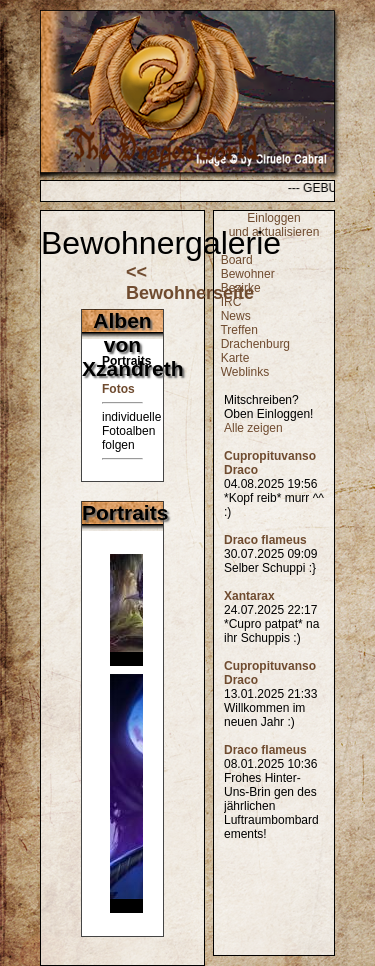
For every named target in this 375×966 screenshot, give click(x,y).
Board (237, 260)
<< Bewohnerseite (190, 282)
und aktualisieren (274, 232)
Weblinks (245, 372)
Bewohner (248, 274)
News (236, 316)
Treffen (238, 330)
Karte (235, 358)
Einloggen (273, 218)
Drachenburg (255, 344)
